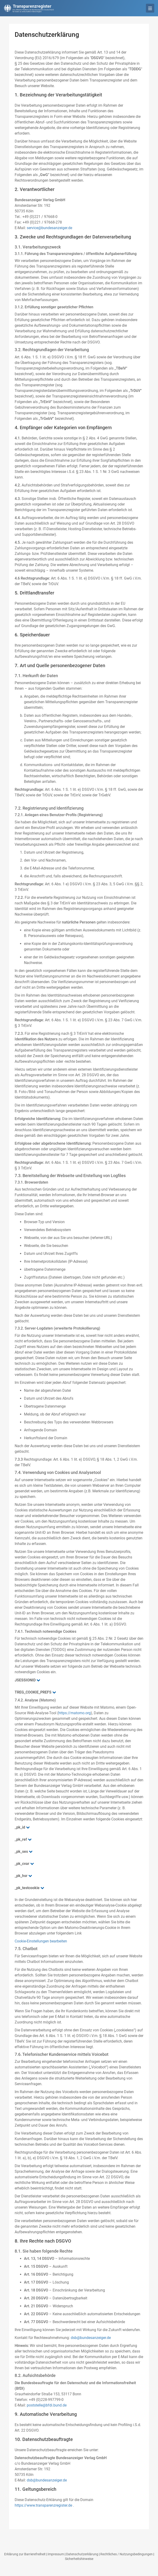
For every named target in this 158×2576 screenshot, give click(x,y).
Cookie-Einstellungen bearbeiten (41, 1941)
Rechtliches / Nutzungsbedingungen (126, 2554)
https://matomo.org (74, 1713)
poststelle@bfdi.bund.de (47, 2405)
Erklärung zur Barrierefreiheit (25, 2554)
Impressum (56, 2554)
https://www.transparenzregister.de (43, 2505)
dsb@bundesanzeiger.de (91, 2337)
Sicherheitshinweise (79, 2559)
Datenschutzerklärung (82, 2554)
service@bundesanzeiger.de (49, 228)
